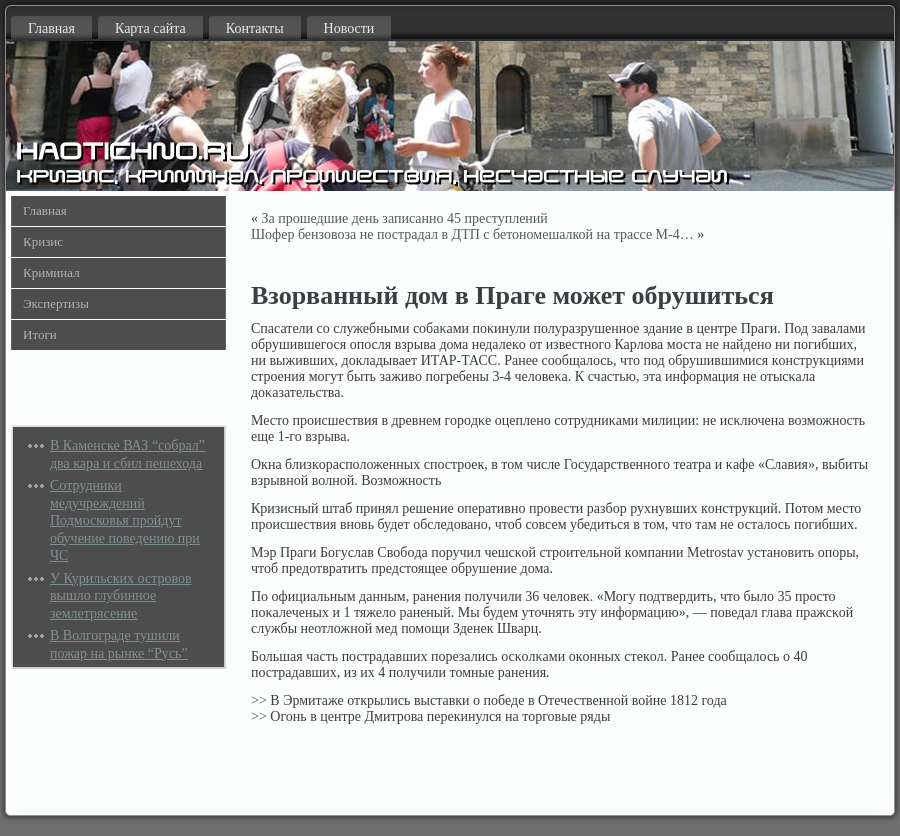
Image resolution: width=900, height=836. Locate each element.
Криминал (51, 272)
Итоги (40, 334)
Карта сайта (150, 28)
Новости (349, 28)
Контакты (255, 28)
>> (259, 700)
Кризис (43, 241)
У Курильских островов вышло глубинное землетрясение (121, 596)
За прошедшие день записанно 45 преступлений (405, 218)
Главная (51, 28)
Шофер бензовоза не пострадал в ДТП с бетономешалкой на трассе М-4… (472, 234)
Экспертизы (56, 303)
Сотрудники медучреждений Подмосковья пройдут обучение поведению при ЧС (125, 520)
